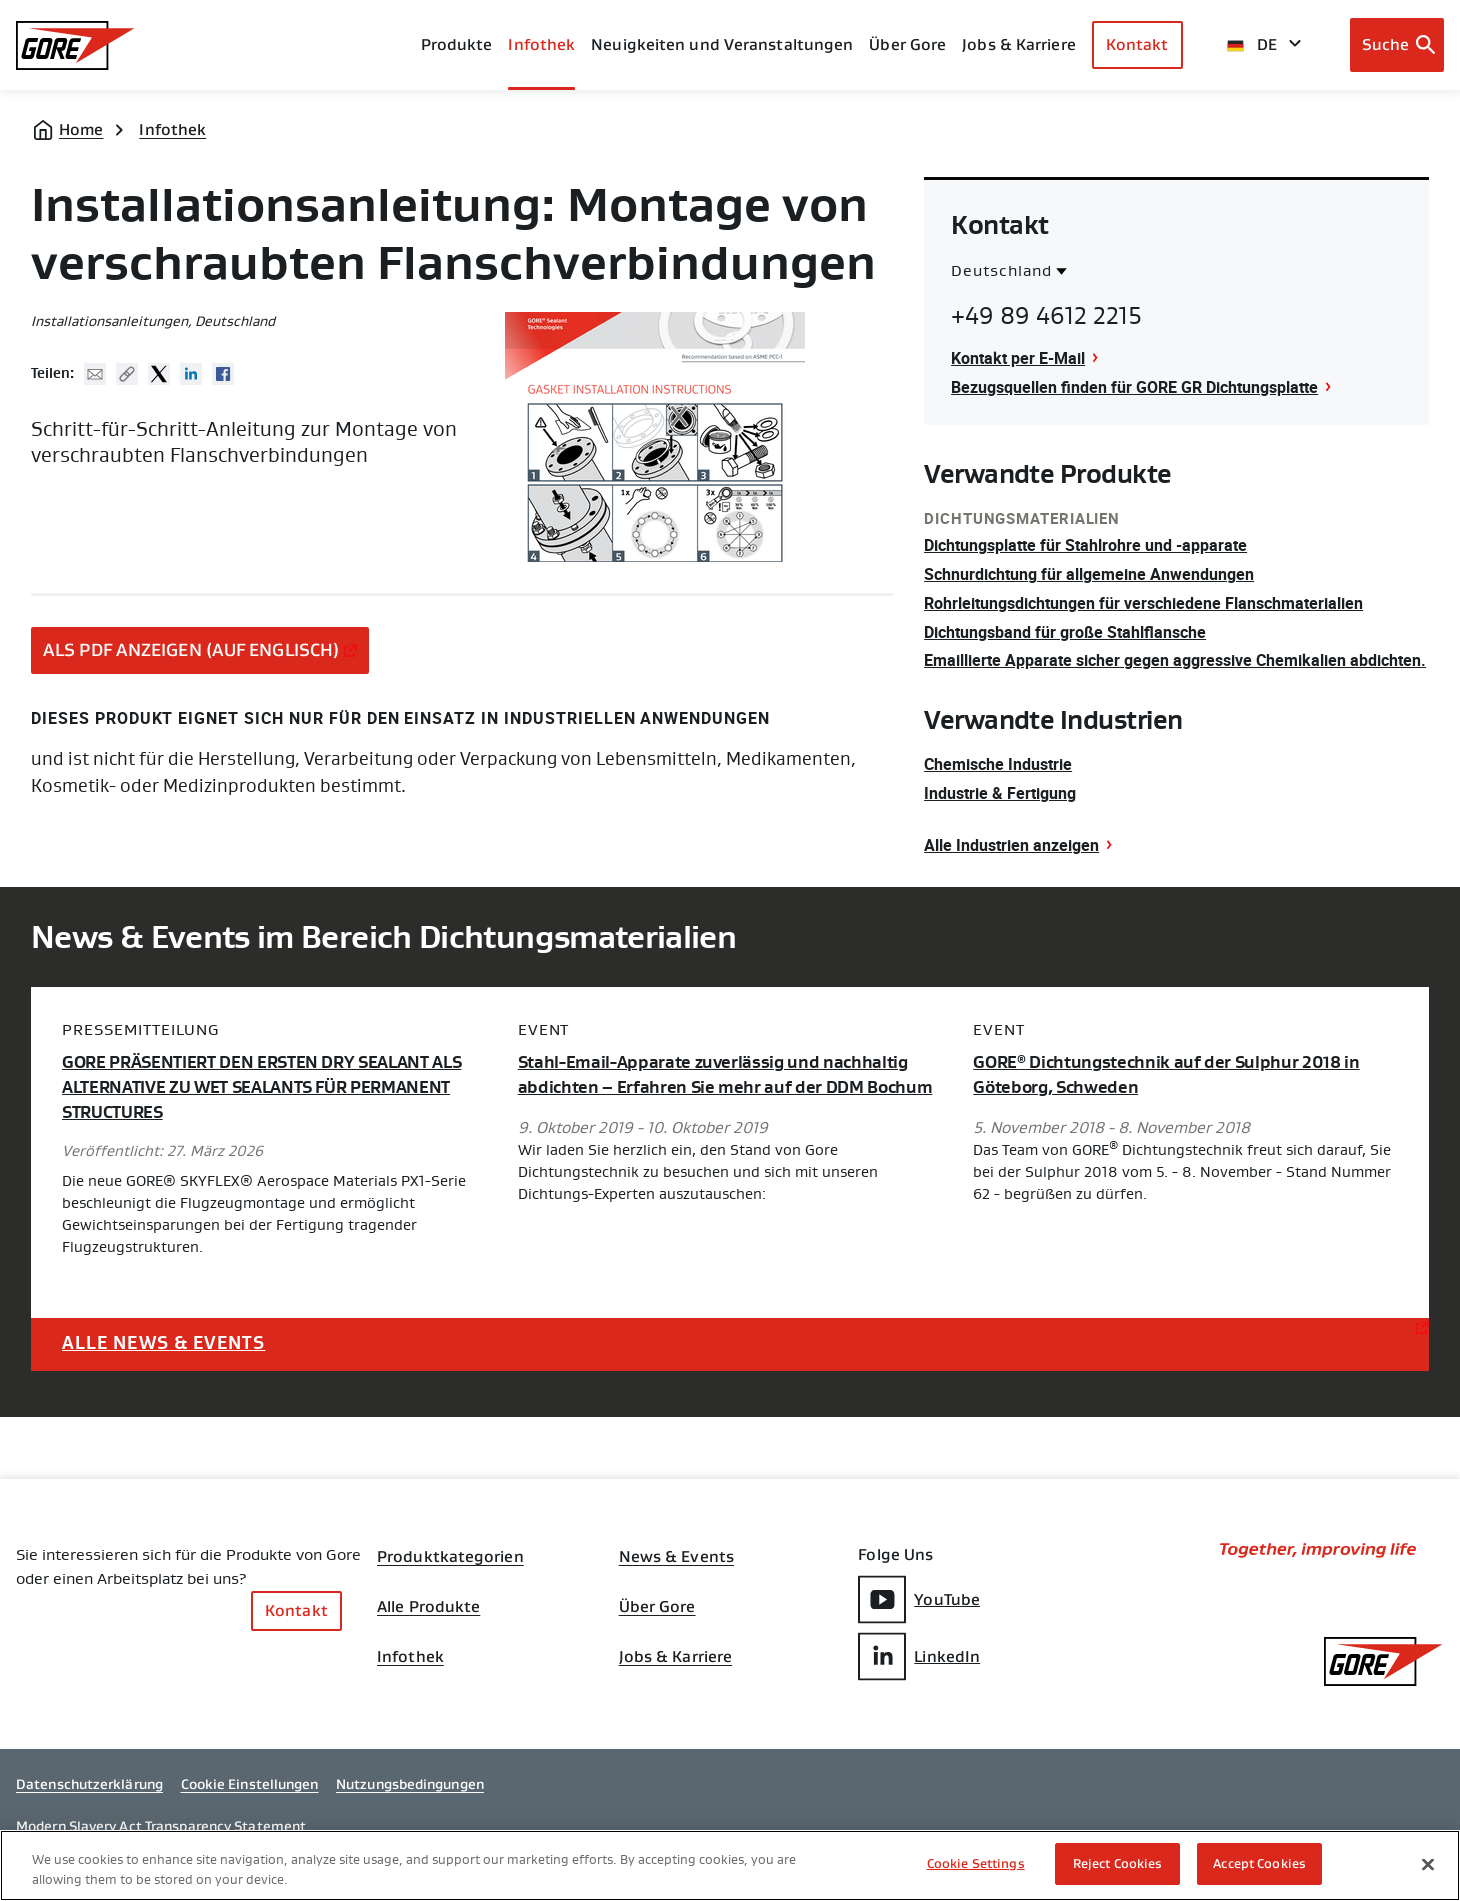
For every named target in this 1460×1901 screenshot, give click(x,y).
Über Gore (907, 44)
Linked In (191, 374)
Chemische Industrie (998, 764)
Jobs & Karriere (676, 1657)
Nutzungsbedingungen (410, 1784)
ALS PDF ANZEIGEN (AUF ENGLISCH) (191, 650)
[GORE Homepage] (75, 45)
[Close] (1428, 1864)
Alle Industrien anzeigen (1011, 845)
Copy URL (127, 374)
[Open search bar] (1397, 45)
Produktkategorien (450, 1557)
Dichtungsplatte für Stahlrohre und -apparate (1085, 545)
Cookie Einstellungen (250, 1784)
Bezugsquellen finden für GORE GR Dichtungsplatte (1134, 387)
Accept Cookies (1259, 1863)
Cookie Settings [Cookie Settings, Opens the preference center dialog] (976, 1863)
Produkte (457, 44)
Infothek (172, 129)
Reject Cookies (1118, 1863)
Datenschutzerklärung (89, 1784)
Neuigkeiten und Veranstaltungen (722, 44)
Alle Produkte (428, 1607)
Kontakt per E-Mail (1018, 358)
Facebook (223, 374)
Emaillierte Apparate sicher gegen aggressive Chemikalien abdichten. (1175, 660)
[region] (730, 1865)
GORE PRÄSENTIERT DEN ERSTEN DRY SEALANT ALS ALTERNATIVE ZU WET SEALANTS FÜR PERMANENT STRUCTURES (261, 1087)
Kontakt (1137, 44)
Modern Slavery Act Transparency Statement (161, 1826)
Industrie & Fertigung (1000, 793)
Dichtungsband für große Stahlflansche (1065, 632)
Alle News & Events (163, 1343)
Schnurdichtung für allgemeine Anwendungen (1089, 574)
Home (81, 129)
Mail (95, 374)
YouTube (919, 1599)
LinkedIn (919, 1656)
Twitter (159, 374)
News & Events (676, 1557)
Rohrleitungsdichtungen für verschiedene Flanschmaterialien (1143, 603)
